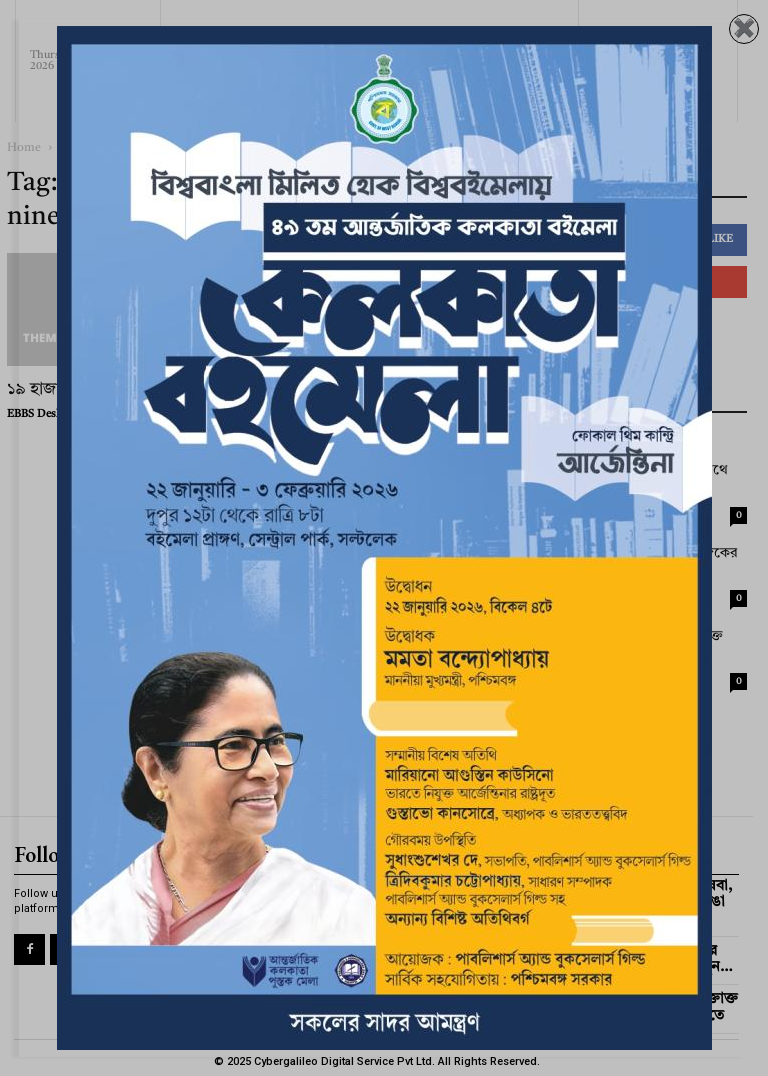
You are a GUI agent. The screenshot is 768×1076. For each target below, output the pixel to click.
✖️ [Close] (744, 29)
